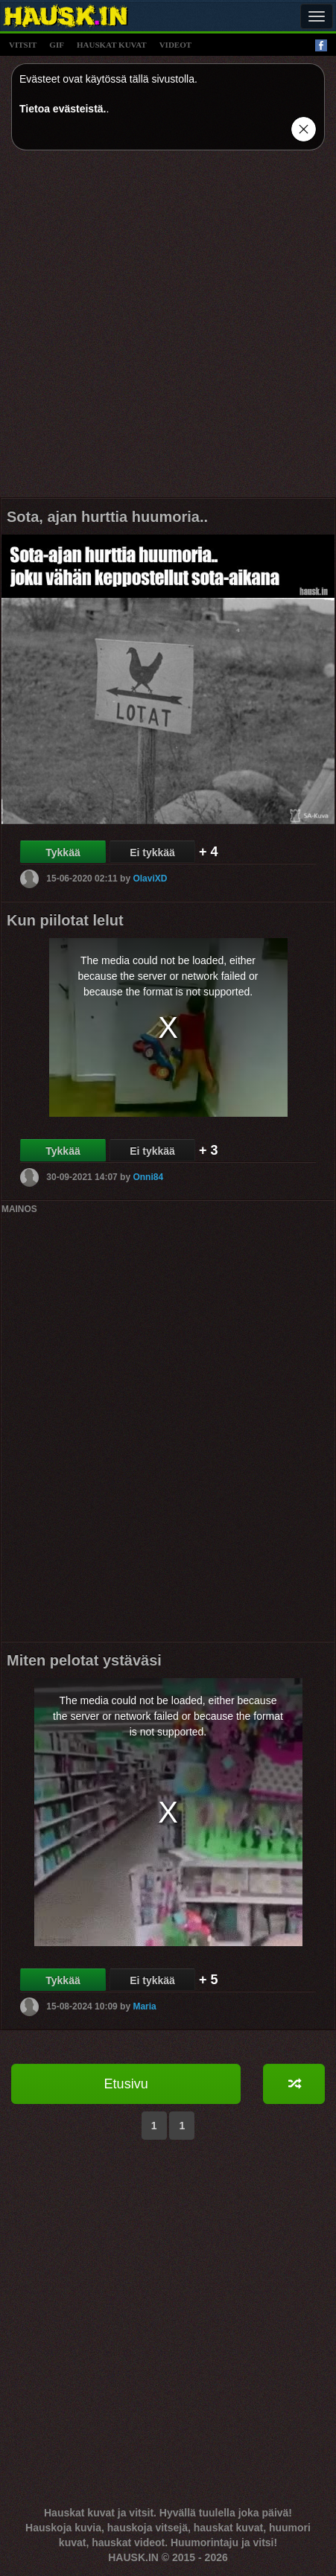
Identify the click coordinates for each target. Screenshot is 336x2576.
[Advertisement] (168, 329)
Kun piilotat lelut (65, 920)
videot (175, 44)
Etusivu (126, 2083)
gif (56, 44)
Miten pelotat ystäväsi (84, 1660)
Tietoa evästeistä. (62, 109)
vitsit (23, 44)
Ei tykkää (152, 852)
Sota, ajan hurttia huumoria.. (107, 516)
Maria (144, 2006)
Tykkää (62, 852)
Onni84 (148, 1177)
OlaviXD (150, 878)
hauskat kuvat (112, 44)
